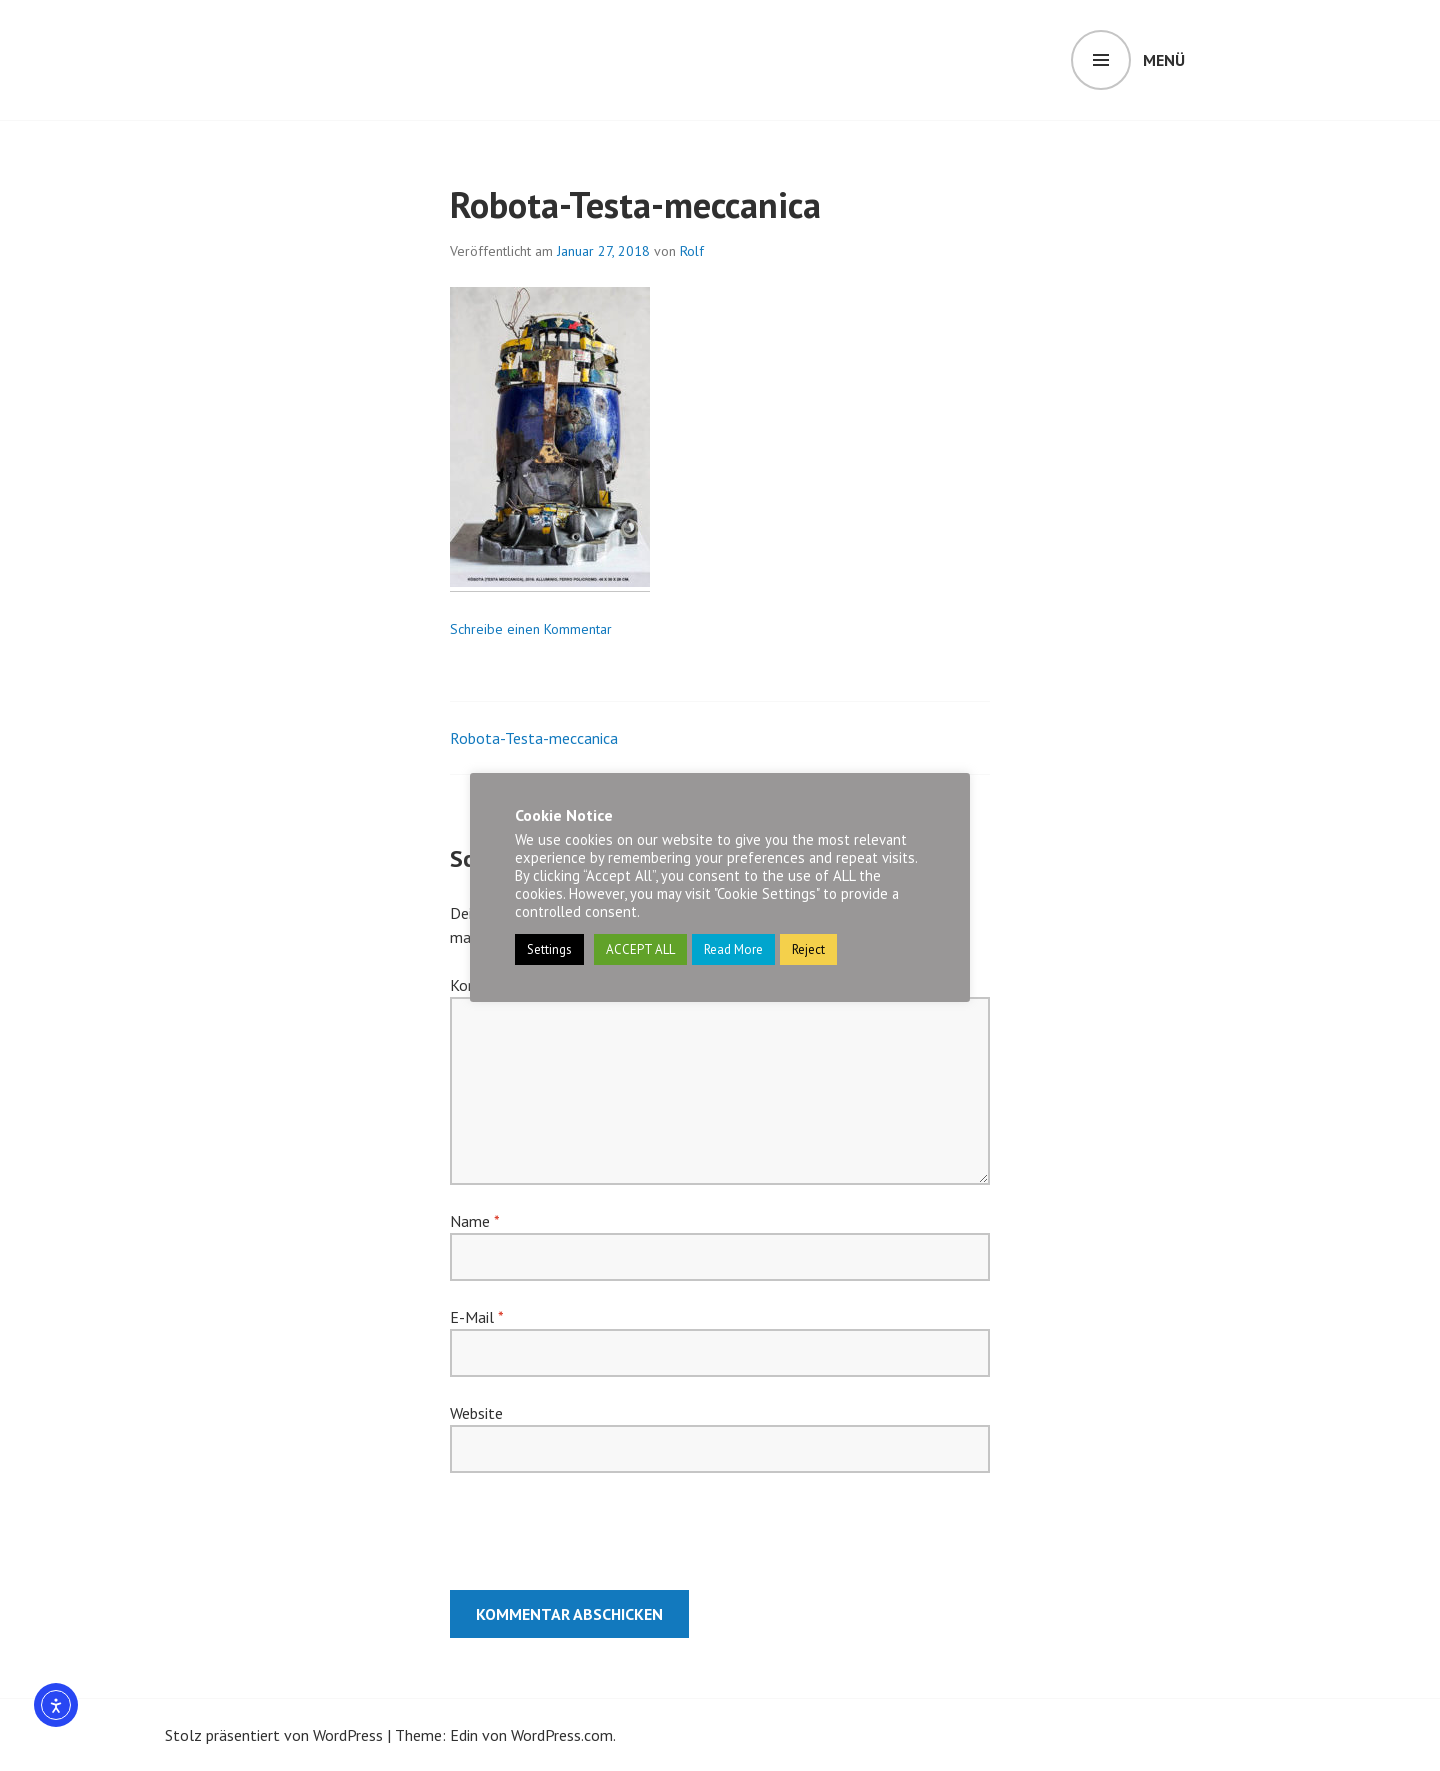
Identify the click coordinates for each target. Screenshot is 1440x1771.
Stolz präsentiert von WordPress (274, 1735)
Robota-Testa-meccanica (534, 738)
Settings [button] (549, 949)
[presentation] (586, 1541)
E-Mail (476, 1317)
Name (474, 1221)
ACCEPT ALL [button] (640, 949)
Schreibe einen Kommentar (531, 629)
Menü (1164, 60)
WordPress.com (562, 1735)
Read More (733, 949)
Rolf (692, 251)
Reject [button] (808, 949)
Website (476, 1413)
